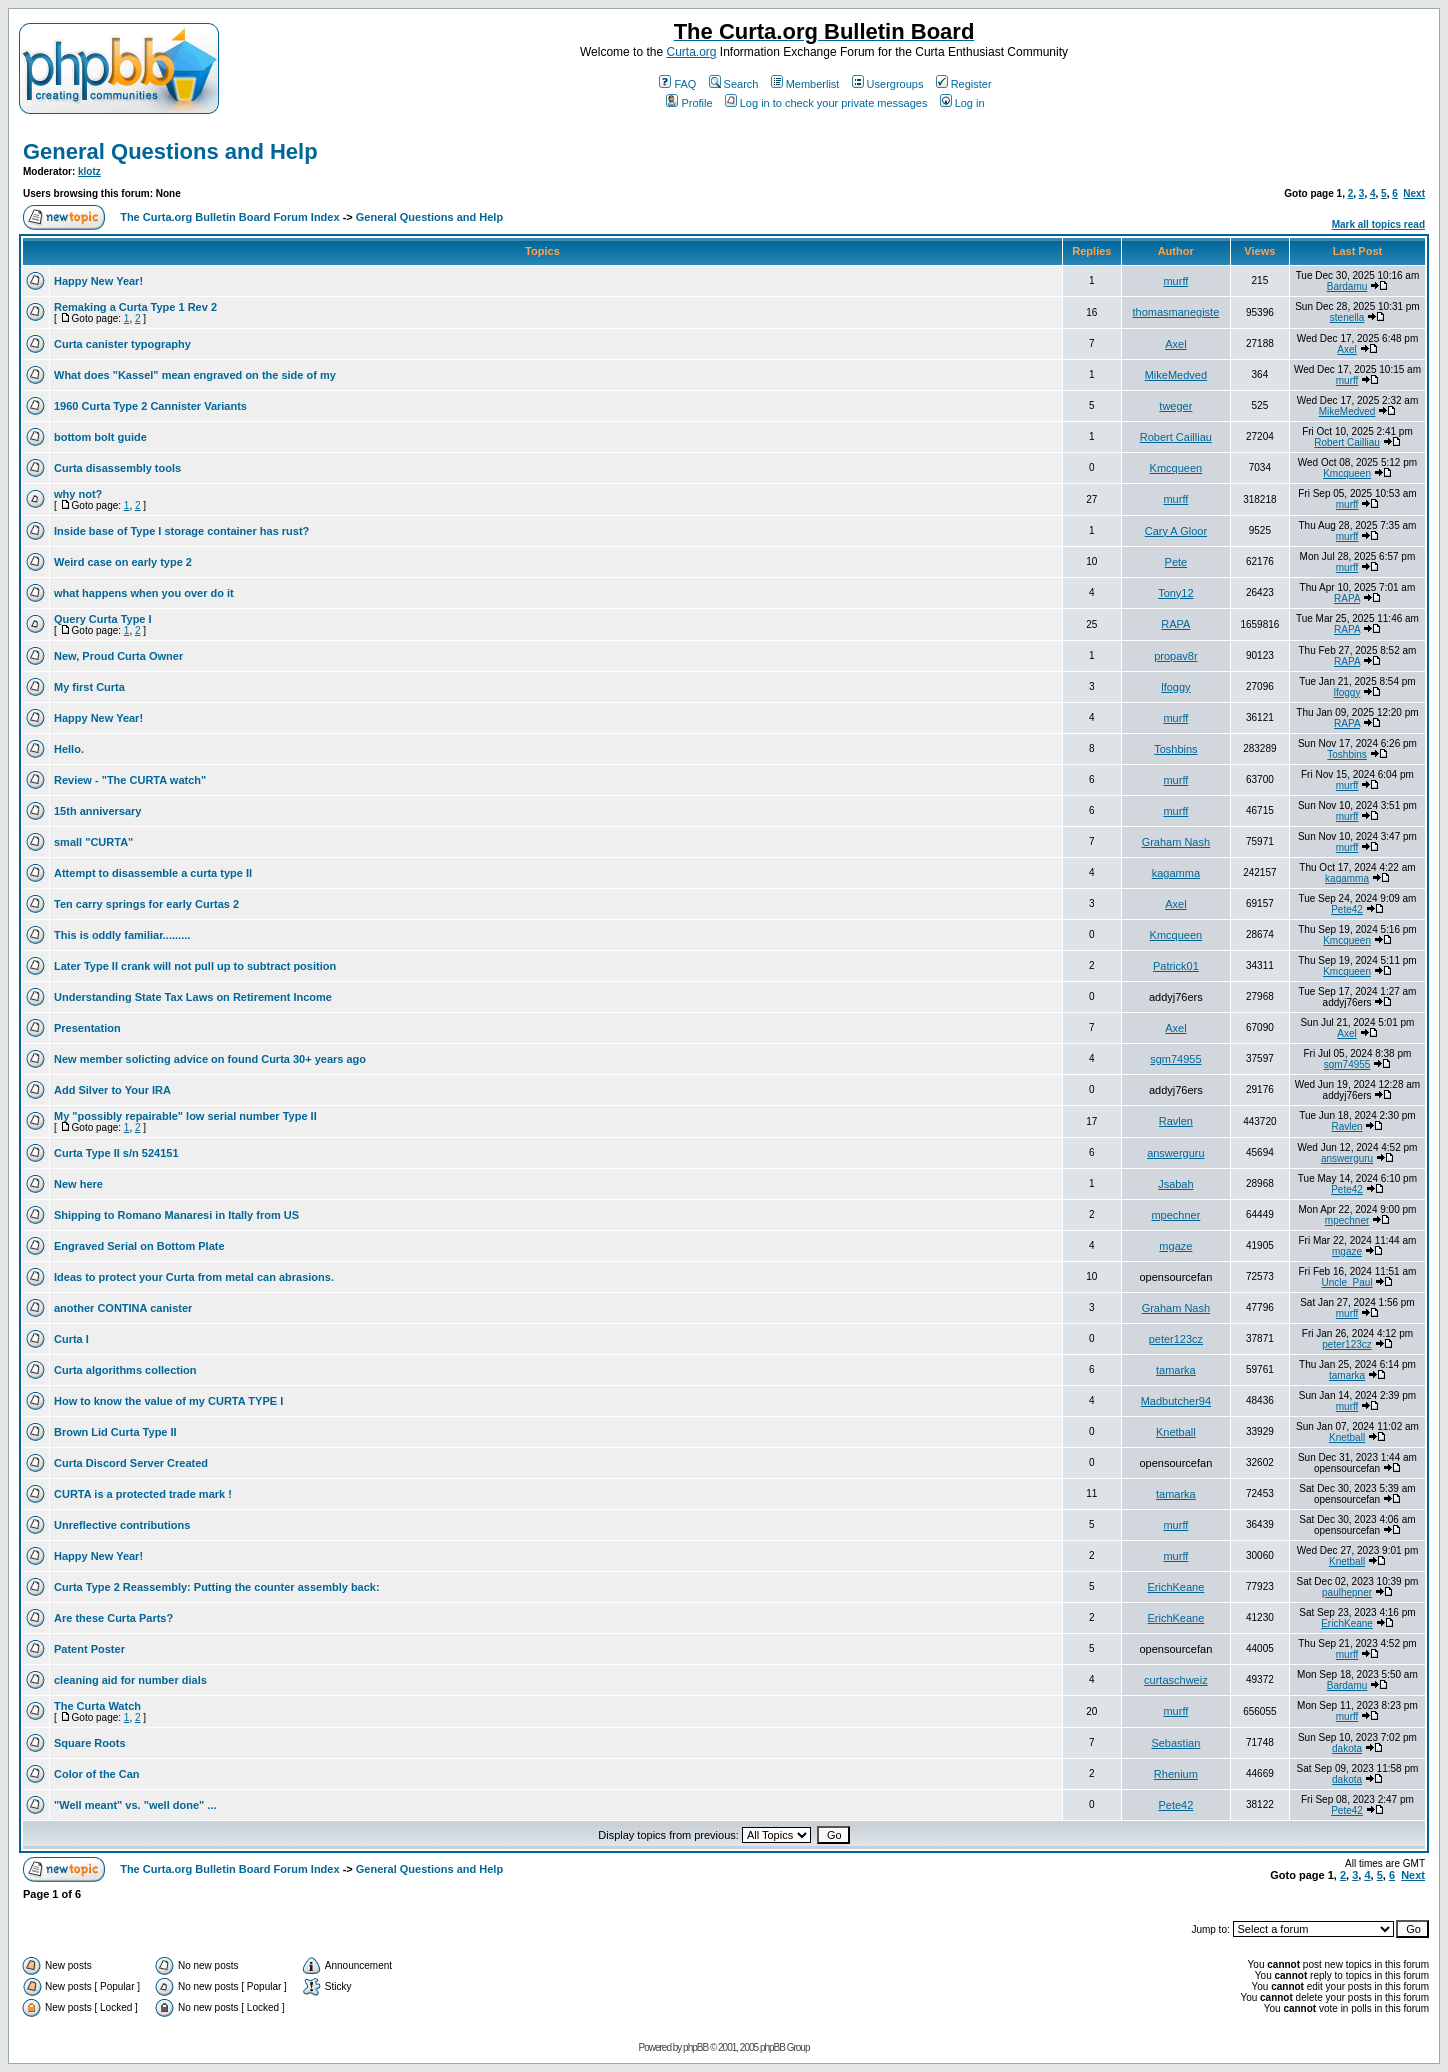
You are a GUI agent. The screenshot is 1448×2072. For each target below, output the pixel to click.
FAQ (677, 84)
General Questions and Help (170, 151)
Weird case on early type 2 (123, 562)
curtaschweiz (1176, 1680)
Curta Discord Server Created (131, 1463)
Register (964, 84)
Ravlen (1176, 1121)
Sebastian (1175, 1743)
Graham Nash (1176, 842)
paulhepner (1347, 1592)
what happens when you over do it (144, 593)
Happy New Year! (98, 281)
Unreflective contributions (122, 1525)
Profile (689, 103)
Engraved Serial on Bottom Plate (139, 1246)
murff (1175, 281)
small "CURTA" (93, 842)
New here (78, 1184)
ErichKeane (1175, 1587)
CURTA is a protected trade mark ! (143, 1494)
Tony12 (1175, 593)
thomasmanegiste (1175, 312)
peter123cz (1176, 1339)
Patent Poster (89, 1649)
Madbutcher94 (1176, 1401)
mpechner (1175, 1215)
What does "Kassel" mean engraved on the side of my (195, 375)
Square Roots (90, 1743)
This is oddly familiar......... (122, 935)
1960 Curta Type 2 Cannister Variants (150, 406)
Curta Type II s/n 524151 (116, 1153)
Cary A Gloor (1176, 531)
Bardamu (1347, 286)
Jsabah (1175, 1184)
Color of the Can (97, 1774)
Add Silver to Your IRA (112, 1090)
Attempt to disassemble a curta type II (153, 873)
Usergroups (888, 84)
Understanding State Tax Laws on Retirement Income (193, 997)
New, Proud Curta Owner (118, 656)
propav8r (1175, 656)
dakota (1347, 1748)
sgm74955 (1175, 1059)
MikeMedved (1176, 375)
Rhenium (1176, 1774)
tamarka (1176, 1370)
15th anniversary (97, 811)
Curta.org (691, 52)
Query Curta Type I (103, 619)
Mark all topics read (1378, 224)
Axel (1175, 344)
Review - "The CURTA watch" (130, 780)
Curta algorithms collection (125, 1370)
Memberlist (805, 84)
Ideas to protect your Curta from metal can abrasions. (194, 1277)
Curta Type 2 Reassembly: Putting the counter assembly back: (217, 1587)
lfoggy (1175, 687)
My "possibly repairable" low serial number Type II (185, 1116)
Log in (962, 103)
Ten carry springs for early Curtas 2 (146, 904)
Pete (1176, 562)
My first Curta (89, 687)
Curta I (71, 1339)
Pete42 (1347, 909)
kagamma (1176, 873)
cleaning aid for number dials (130, 1680)
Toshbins (1175, 749)
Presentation (87, 1028)
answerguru (1175, 1153)
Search (734, 84)
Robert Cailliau (1176, 437)
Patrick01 (1176, 966)
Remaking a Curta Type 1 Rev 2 (135, 307)
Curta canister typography (122, 344)
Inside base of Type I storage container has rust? (181, 531)
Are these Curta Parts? (113, 1618)
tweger (1175, 406)
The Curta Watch (97, 1706)
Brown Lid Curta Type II (115, 1432)
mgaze (1175, 1246)
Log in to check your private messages (826, 103)
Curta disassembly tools (117, 468)
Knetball (1176, 1432)
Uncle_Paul (1346, 1282)
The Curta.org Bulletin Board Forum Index (229, 217)
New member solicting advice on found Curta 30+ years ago (210, 1059)
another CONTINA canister (123, 1308)
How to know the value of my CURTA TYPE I (168, 1401)
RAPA (1347, 598)
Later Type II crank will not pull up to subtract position (195, 966)
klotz (89, 171)
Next (1414, 193)
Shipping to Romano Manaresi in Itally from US (176, 1215)
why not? (78, 494)
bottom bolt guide (100, 437)
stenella (1347, 317)
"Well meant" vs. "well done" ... (135, 1805)
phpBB (695, 2047)
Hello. (69, 749)
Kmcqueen (1176, 468)
